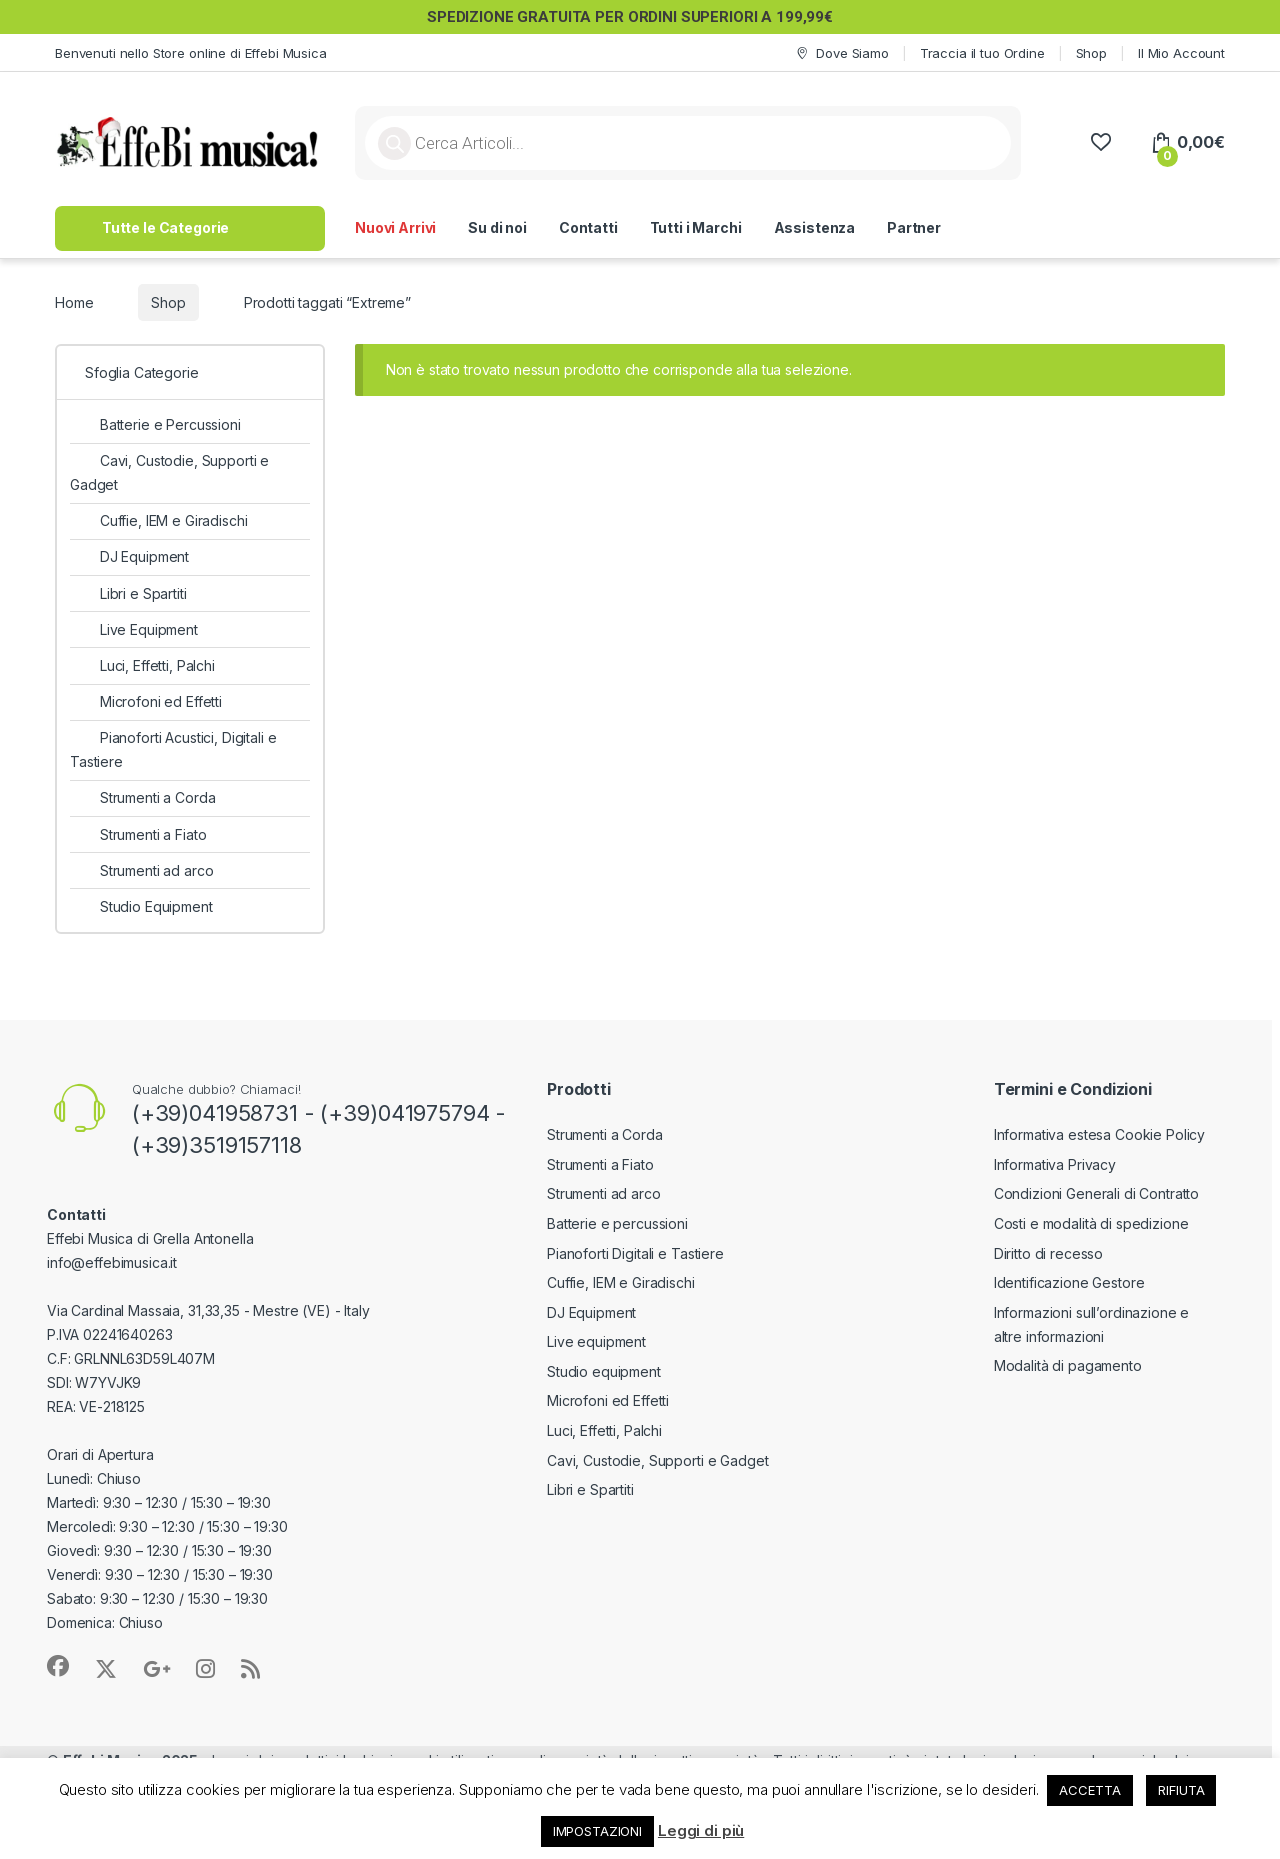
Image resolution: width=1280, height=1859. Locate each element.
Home (74, 302)
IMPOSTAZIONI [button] (597, 1831)
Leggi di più (701, 1830)
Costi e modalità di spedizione (1091, 1223)
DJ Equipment (129, 556)
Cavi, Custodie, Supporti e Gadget (169, 472)
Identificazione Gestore (1069, 1282)
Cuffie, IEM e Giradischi (158, 520)
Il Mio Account (1181, 53)
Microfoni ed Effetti (146, 701)
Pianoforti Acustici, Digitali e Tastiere (173, 749)
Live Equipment (134, 629)
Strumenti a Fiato (138, 834)
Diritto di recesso (1048, 1253)
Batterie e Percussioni (155, 424)
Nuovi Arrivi (395, 227)
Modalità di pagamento (1068, 1365)
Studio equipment (604, 1371)
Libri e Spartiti (128, 593)
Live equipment (596, 1341)
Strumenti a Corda (142, 797)
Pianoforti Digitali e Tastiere (635, 1253)
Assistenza (815, 227)
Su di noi (497, 227)
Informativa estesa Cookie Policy (1100, 1134)
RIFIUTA (1181, 1790)
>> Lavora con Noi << (1045, 227)
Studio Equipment (141, 906)
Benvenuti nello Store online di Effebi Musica (191, 53)
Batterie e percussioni (617, 1223)
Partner (914, 227)
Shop (1091, 53)
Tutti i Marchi (696, 227)
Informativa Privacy (1055, 1164)
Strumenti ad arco (141, 870)
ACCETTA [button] (1089, 1790)
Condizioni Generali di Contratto (1097, 1193)
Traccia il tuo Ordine (982, 53)
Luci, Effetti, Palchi (142, 665)
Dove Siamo (841, 53)
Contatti (588, 227)
